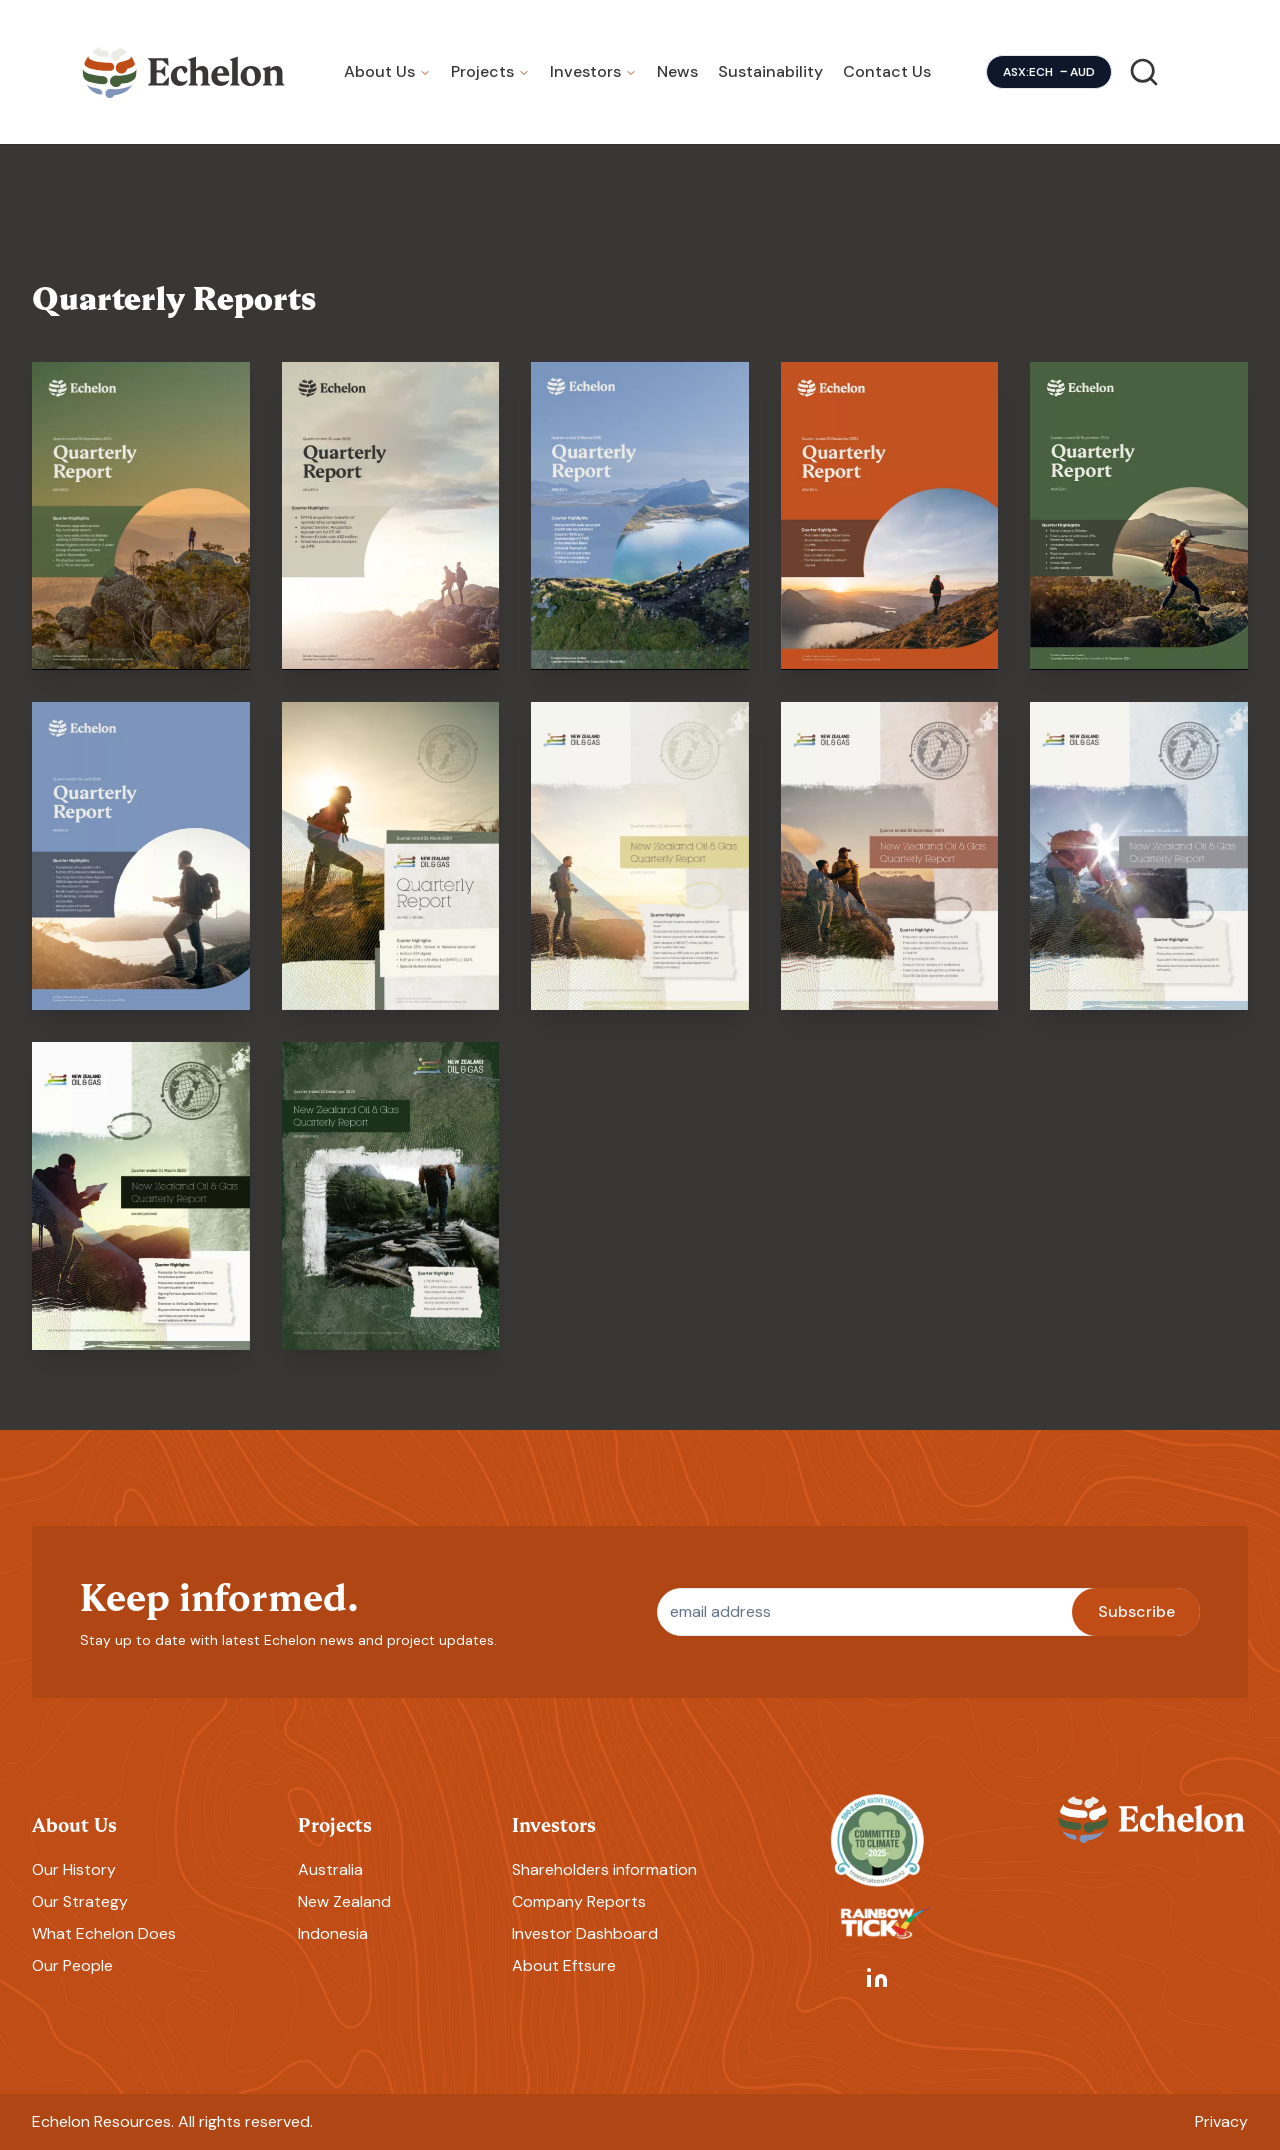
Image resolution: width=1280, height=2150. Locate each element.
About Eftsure (564, 1965)
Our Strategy (80, 1901)
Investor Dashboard (585, 1933)
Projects (482, 71)
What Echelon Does (104, 1933)
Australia (330, 1869)
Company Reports (579, 1901)
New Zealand (344, 1901)
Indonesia (333, 1933)
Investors (585, 71)
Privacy (1221, 2121)
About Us (379, 71)
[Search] (1144, 72)
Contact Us (887, 71)
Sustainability (770, 71)
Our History (74, 1869)
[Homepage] (184, 72)
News (677, 71)
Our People (72, 1965)
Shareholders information (604, 1869)
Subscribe (1136, 1611)
